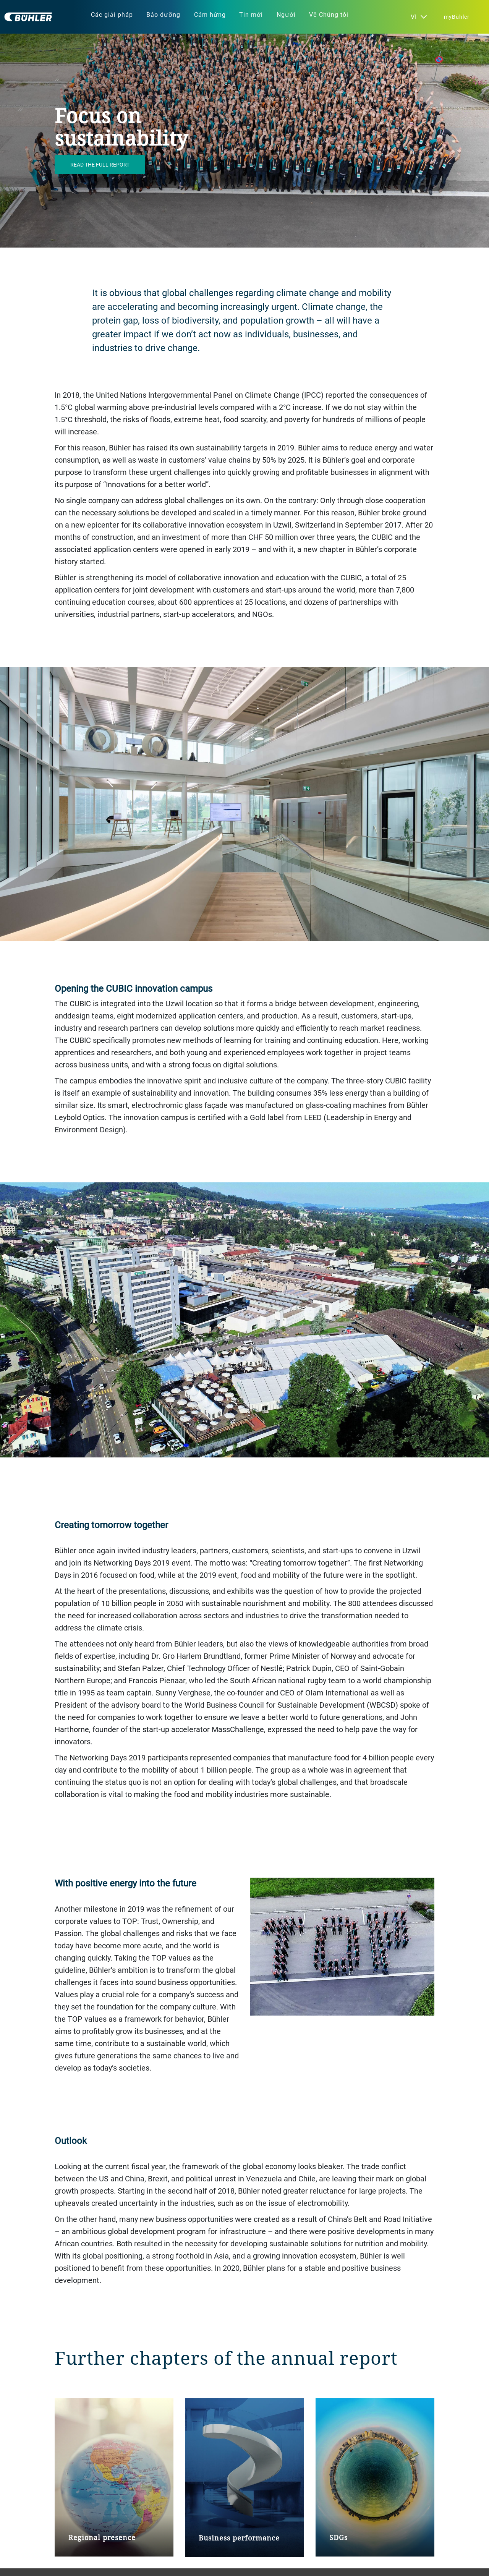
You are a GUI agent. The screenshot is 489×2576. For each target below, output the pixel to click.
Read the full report (100, 164)
